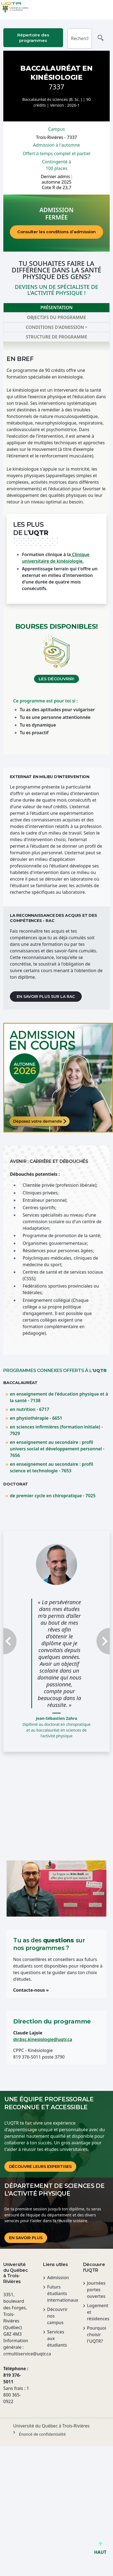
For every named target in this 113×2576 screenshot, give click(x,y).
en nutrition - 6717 (29, 1409)
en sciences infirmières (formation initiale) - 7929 (56, 1430)
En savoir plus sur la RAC (46, 996)
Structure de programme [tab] (56, 337)
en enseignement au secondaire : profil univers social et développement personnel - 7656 (57, 1448)
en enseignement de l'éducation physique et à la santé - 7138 (59, 1397)
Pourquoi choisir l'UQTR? (96, 2334)
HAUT (100, 2549)
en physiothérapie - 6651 (36, 1418)
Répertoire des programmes (33, 37)
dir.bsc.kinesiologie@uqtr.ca (42, 2039)
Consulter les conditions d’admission (56, 231)
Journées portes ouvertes (96, 2289)
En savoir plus (26, 2237)
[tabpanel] (56, 548)
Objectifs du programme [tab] (56, 317)
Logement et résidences (98, 2312)
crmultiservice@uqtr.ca (16, 2354)
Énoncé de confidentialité (42, 2434)
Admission (58, 2278)
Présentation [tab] (56, 307)
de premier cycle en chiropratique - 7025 (52, 1496)
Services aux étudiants (57, 2338)
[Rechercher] (79, 38)
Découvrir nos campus (57, 2315)
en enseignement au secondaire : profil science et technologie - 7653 (51, 1467)
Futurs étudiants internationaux (58, 2293)
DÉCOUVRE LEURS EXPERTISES (40, 2166)
